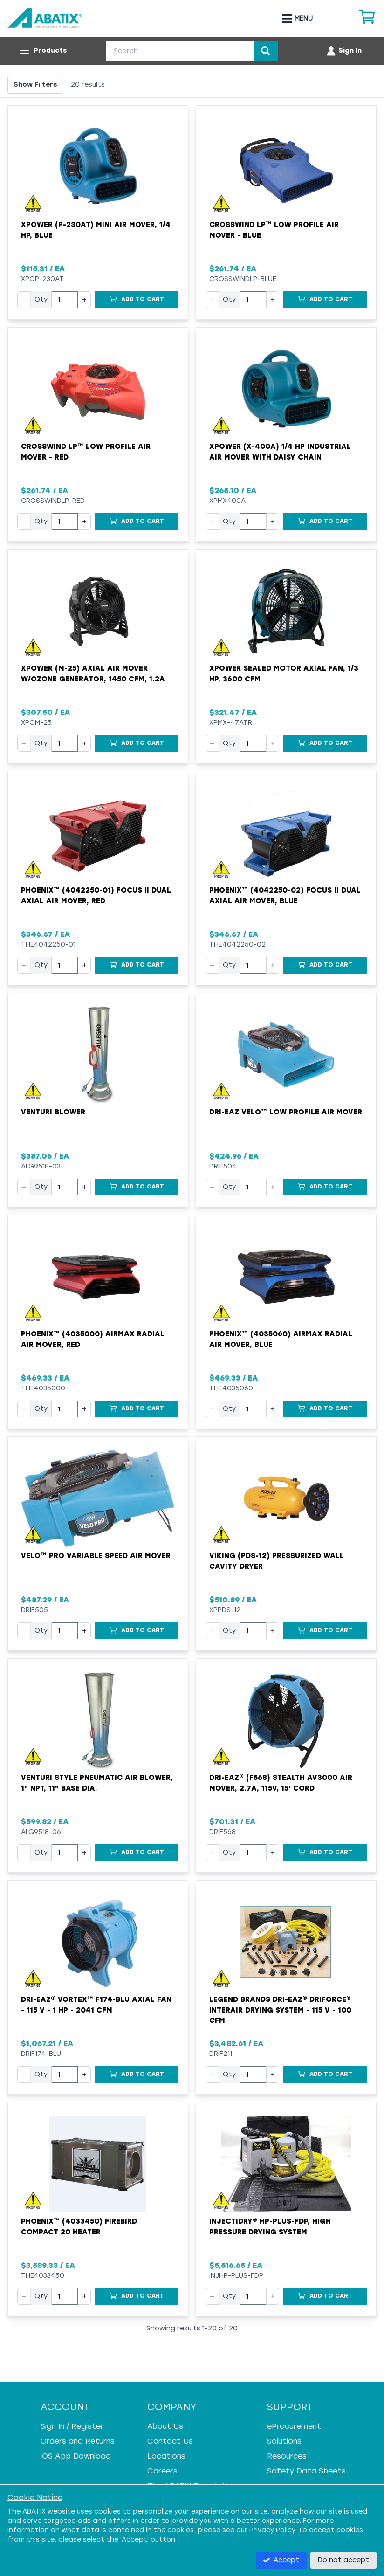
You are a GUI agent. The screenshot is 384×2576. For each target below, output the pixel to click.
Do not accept (343, 2560)
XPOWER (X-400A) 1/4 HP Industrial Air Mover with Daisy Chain (280, 451)
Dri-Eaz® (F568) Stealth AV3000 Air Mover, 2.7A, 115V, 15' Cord (280, 1783)
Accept (281, 2560)
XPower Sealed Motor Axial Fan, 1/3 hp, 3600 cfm (283, 673)
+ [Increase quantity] (84, 299)
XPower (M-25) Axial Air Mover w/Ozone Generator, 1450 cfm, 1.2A (93, 673)
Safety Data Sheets (306, 2470)
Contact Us (170, 2441)
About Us (165, 2426)
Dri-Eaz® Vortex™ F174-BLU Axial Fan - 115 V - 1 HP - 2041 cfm (96, 2004)
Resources (287, 2456)
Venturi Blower (53, 1112)
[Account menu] (343, 50)
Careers (162, 2470)
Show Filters (35, 85)
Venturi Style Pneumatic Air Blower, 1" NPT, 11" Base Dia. (97, 1783)
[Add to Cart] (136, 299)
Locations (166, 2456)
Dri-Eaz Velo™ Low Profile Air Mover (285, 1112)
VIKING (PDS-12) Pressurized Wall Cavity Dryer (276, 1561)
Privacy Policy (272, 2530)
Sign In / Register (72, 2426)
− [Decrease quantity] (24, 299)
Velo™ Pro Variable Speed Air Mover (96, 1556)
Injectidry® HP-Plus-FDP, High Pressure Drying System (270, 2226)
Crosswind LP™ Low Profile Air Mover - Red (86, 451)
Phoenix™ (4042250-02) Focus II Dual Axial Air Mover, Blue (285, 895)
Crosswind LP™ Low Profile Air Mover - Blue (274, 230)
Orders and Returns (78, 2441)
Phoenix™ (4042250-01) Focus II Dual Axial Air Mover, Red (96, 895)
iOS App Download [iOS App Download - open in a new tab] (76, 2456)
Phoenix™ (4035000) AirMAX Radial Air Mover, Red (93, 1339)
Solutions (284, 2441)
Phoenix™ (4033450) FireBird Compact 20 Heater (79, 2226)
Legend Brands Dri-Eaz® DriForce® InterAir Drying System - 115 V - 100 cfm (280, 2010)
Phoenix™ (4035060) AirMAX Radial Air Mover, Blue (280, 1339)
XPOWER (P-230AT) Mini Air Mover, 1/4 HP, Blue (96, 230)
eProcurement (294, 2426)
